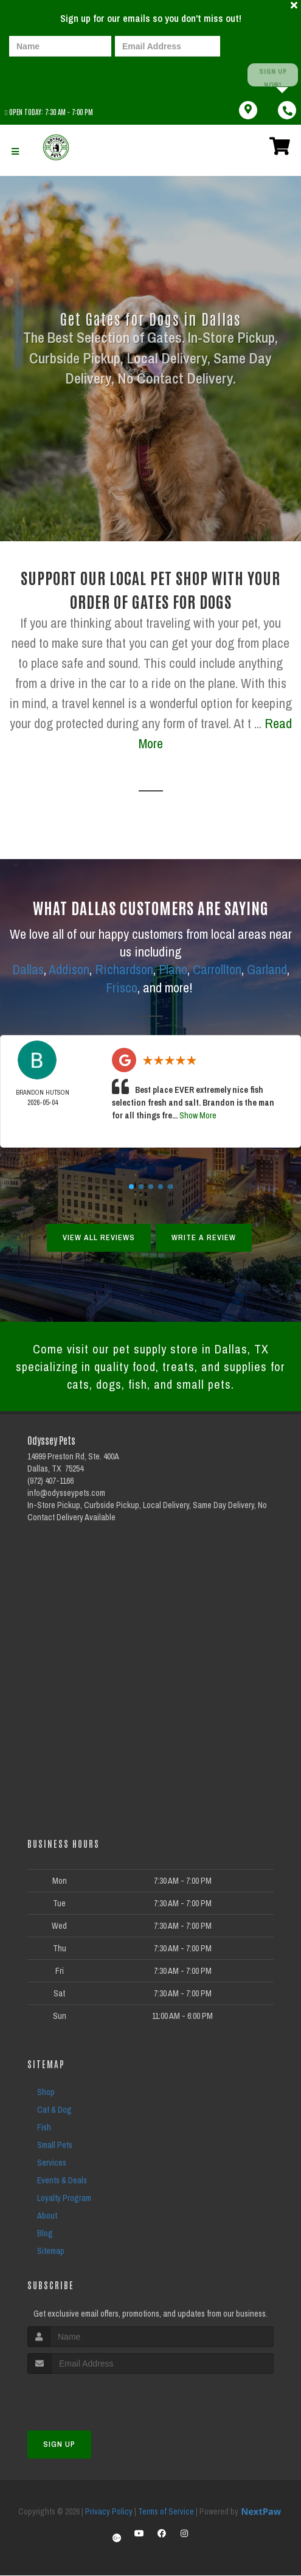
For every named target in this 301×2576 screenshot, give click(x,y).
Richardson (124, 969)
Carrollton (217, 969)
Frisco (121, 986)
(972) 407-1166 (50, 1481)
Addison (69, 969)
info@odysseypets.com (66, 1494)
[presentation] (51, 74)
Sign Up (59, 2445)
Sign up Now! (272, 75)
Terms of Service (166, 2512)
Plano (173, 969)
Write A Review (203, 1235)
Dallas (28, 969)
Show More (197, 1112)
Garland (267, 969)
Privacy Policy (109, 2512)
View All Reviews (99, 1235)
